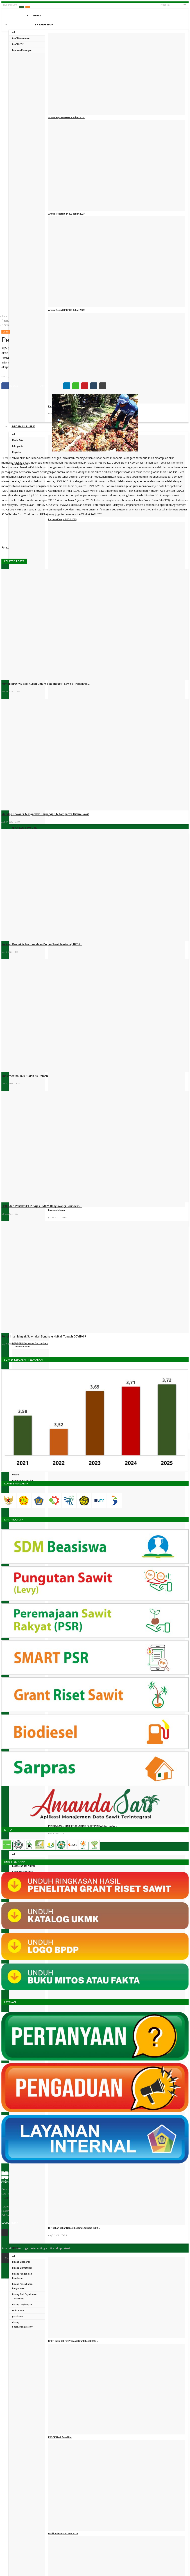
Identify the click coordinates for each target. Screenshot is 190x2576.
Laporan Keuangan (21, 50)
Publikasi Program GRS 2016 (63, 2533)
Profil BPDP (18, 44)
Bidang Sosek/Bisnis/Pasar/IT (23, 2324)
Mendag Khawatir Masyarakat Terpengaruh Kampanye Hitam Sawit (45, 814)
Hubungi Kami (10, 4)
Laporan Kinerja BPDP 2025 (62, 519)
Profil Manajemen (21, 38)
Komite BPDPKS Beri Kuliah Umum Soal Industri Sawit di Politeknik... (45, 684)
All (13, 32)
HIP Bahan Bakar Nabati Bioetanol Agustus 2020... (74, 2228)
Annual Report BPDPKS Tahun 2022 (66, 310)
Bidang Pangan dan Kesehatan (22, 2276)
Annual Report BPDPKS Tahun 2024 (66, 117)
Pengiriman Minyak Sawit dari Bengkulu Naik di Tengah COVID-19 (43, 1336)
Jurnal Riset (18, 2316)
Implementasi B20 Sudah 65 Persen (24, 1076)
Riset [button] (15, 2248)
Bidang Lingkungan (22, 2304)
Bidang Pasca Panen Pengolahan (22, 2286)
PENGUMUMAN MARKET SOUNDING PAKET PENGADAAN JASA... (82, 1826)
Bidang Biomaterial (22, 2267)
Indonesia (165, 4)
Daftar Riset (18, 2310)
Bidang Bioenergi (21, 2261)
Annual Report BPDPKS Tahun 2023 (66, 213)
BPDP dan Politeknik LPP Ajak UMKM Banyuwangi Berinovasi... (41, 1206)
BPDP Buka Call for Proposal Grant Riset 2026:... (73, 2341)
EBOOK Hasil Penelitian (60, 2437)
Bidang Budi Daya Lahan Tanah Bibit (24, 2296)
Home (37, 15)
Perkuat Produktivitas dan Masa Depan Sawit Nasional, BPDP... (41, 944)
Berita (7, 320)
